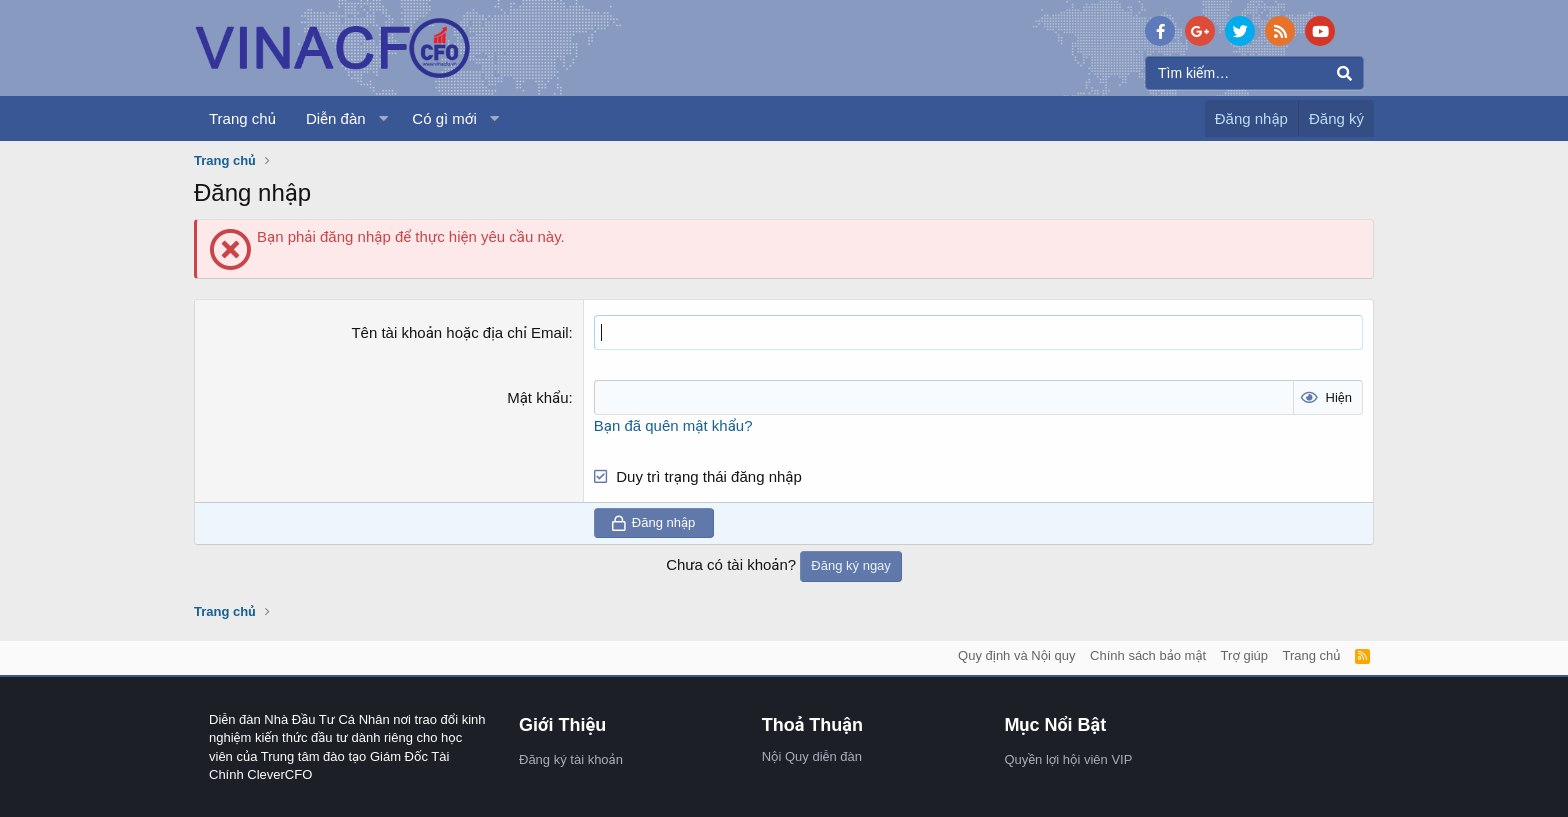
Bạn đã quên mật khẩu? (673, 425)
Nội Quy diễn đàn (812, 756)
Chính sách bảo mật (1148, 655)
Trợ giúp (1244, 655)
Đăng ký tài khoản (571, 759)
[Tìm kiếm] (1254, 73)
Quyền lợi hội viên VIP (1068, 759)
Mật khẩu (537, 397)
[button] (383, 118)
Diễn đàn (336, 118)
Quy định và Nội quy (1017, 655)
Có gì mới (444, 118)
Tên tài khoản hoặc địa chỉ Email (459, 332)
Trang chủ (242, 118)
